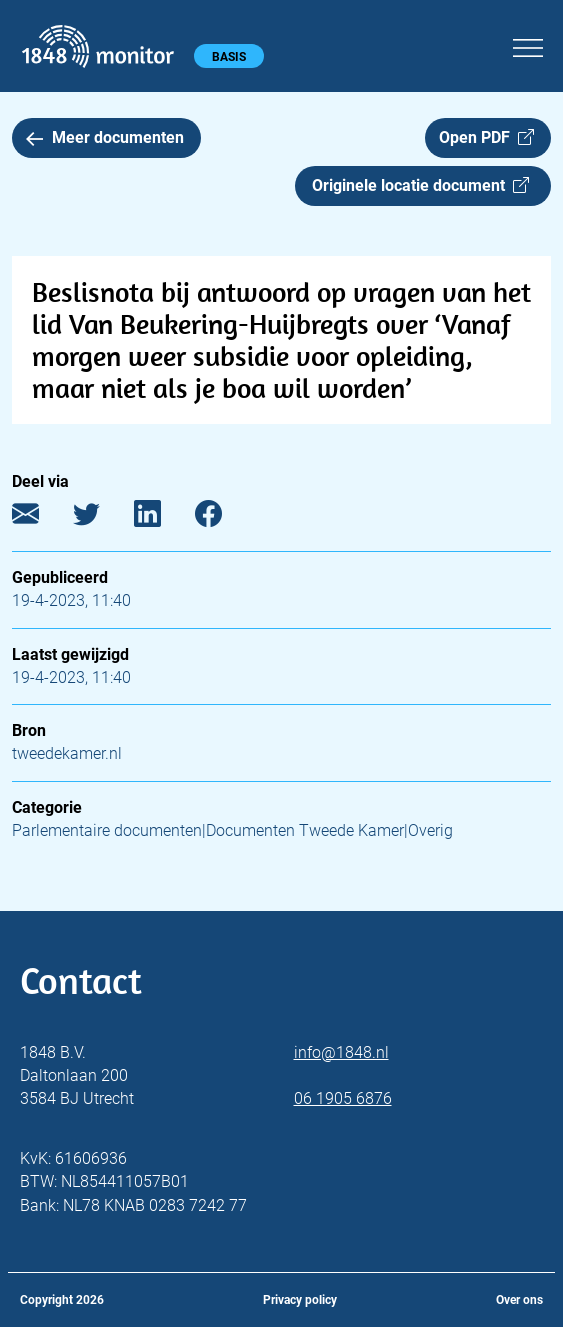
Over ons (519, 1300)
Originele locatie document (420, 185)
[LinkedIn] (162, 518)
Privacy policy (300, 1300)
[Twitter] (101, 518)
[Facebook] (223, 518)
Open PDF (486, 137)
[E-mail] (40, 518)
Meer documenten (105, 137)
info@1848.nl (341, 1052)
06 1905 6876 (343, 1098)
